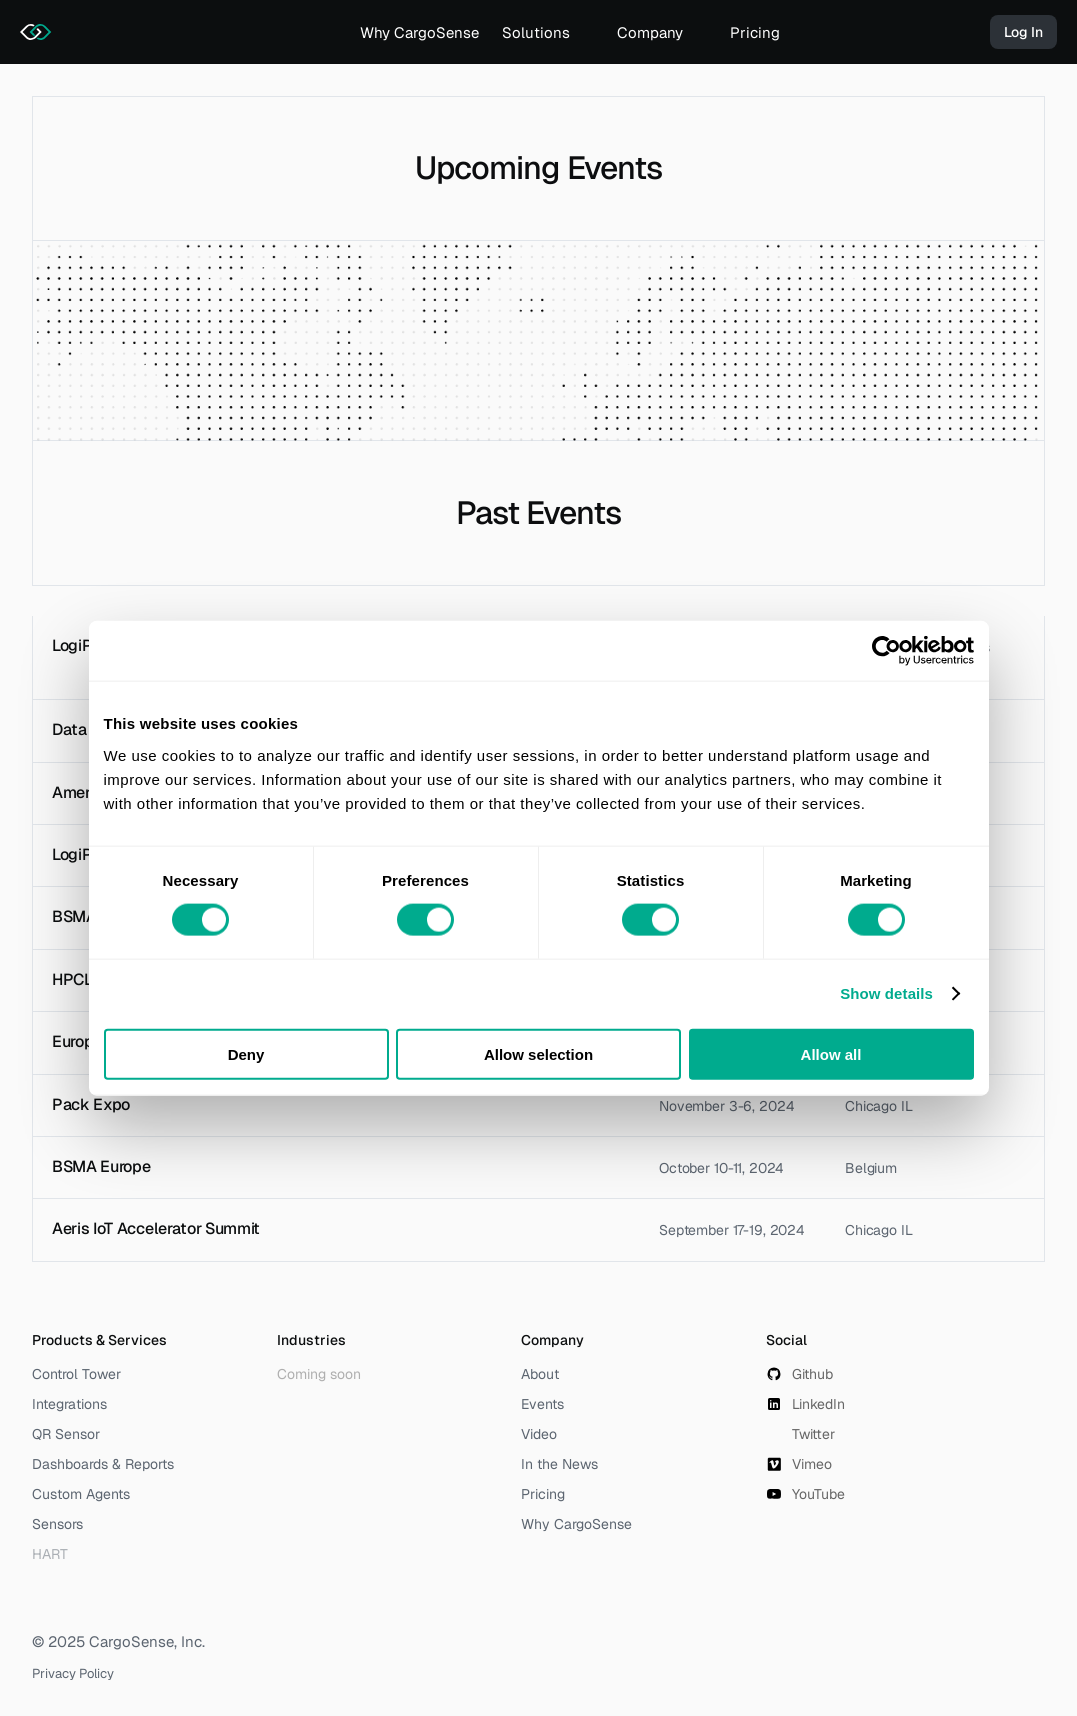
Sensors (57, 1524)
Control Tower (76, 1374)
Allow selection (538, 1053)
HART (50, 1554)
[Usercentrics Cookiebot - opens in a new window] (886, 651)
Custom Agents (81, 1494)
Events (542, 1404)
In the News (559, 1464)
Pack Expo (91, 1104)
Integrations (69, 1404)
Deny (246, 1053)
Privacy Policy (73, 1673)
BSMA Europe (101, 1166)
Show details (886, 993)
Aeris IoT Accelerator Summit (156, 1228)
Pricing (755, 32)
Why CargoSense (419, 32)
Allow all (831, 1053)
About (540, 1374)
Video (539, 1434)
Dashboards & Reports (103, 1464)
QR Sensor (66, 1434)
